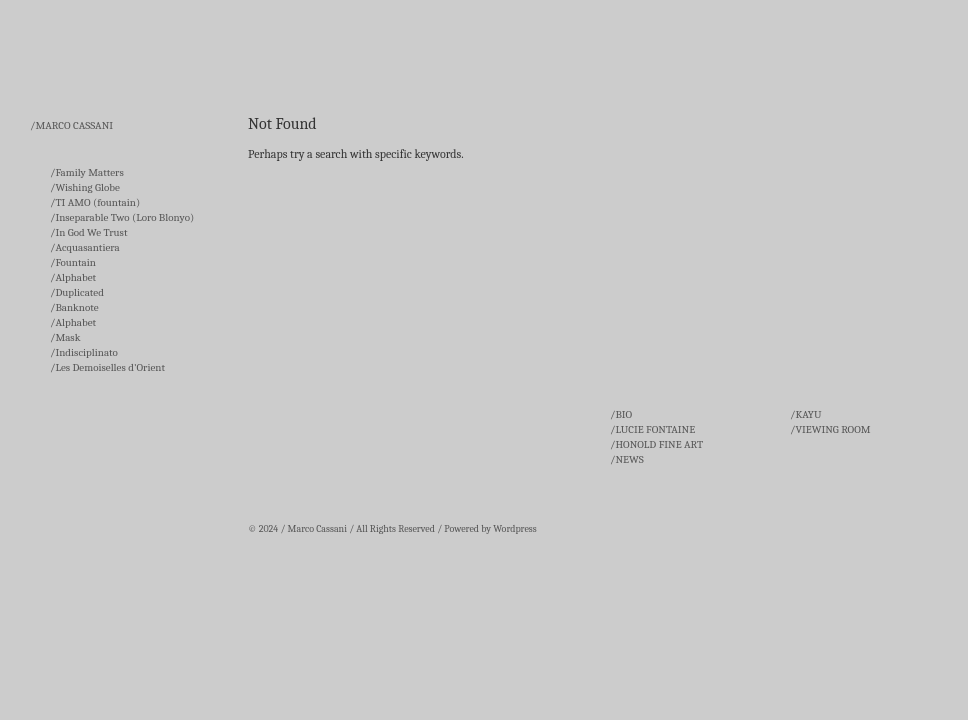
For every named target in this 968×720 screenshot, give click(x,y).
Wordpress (514, 529)
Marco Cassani (317, 529)
